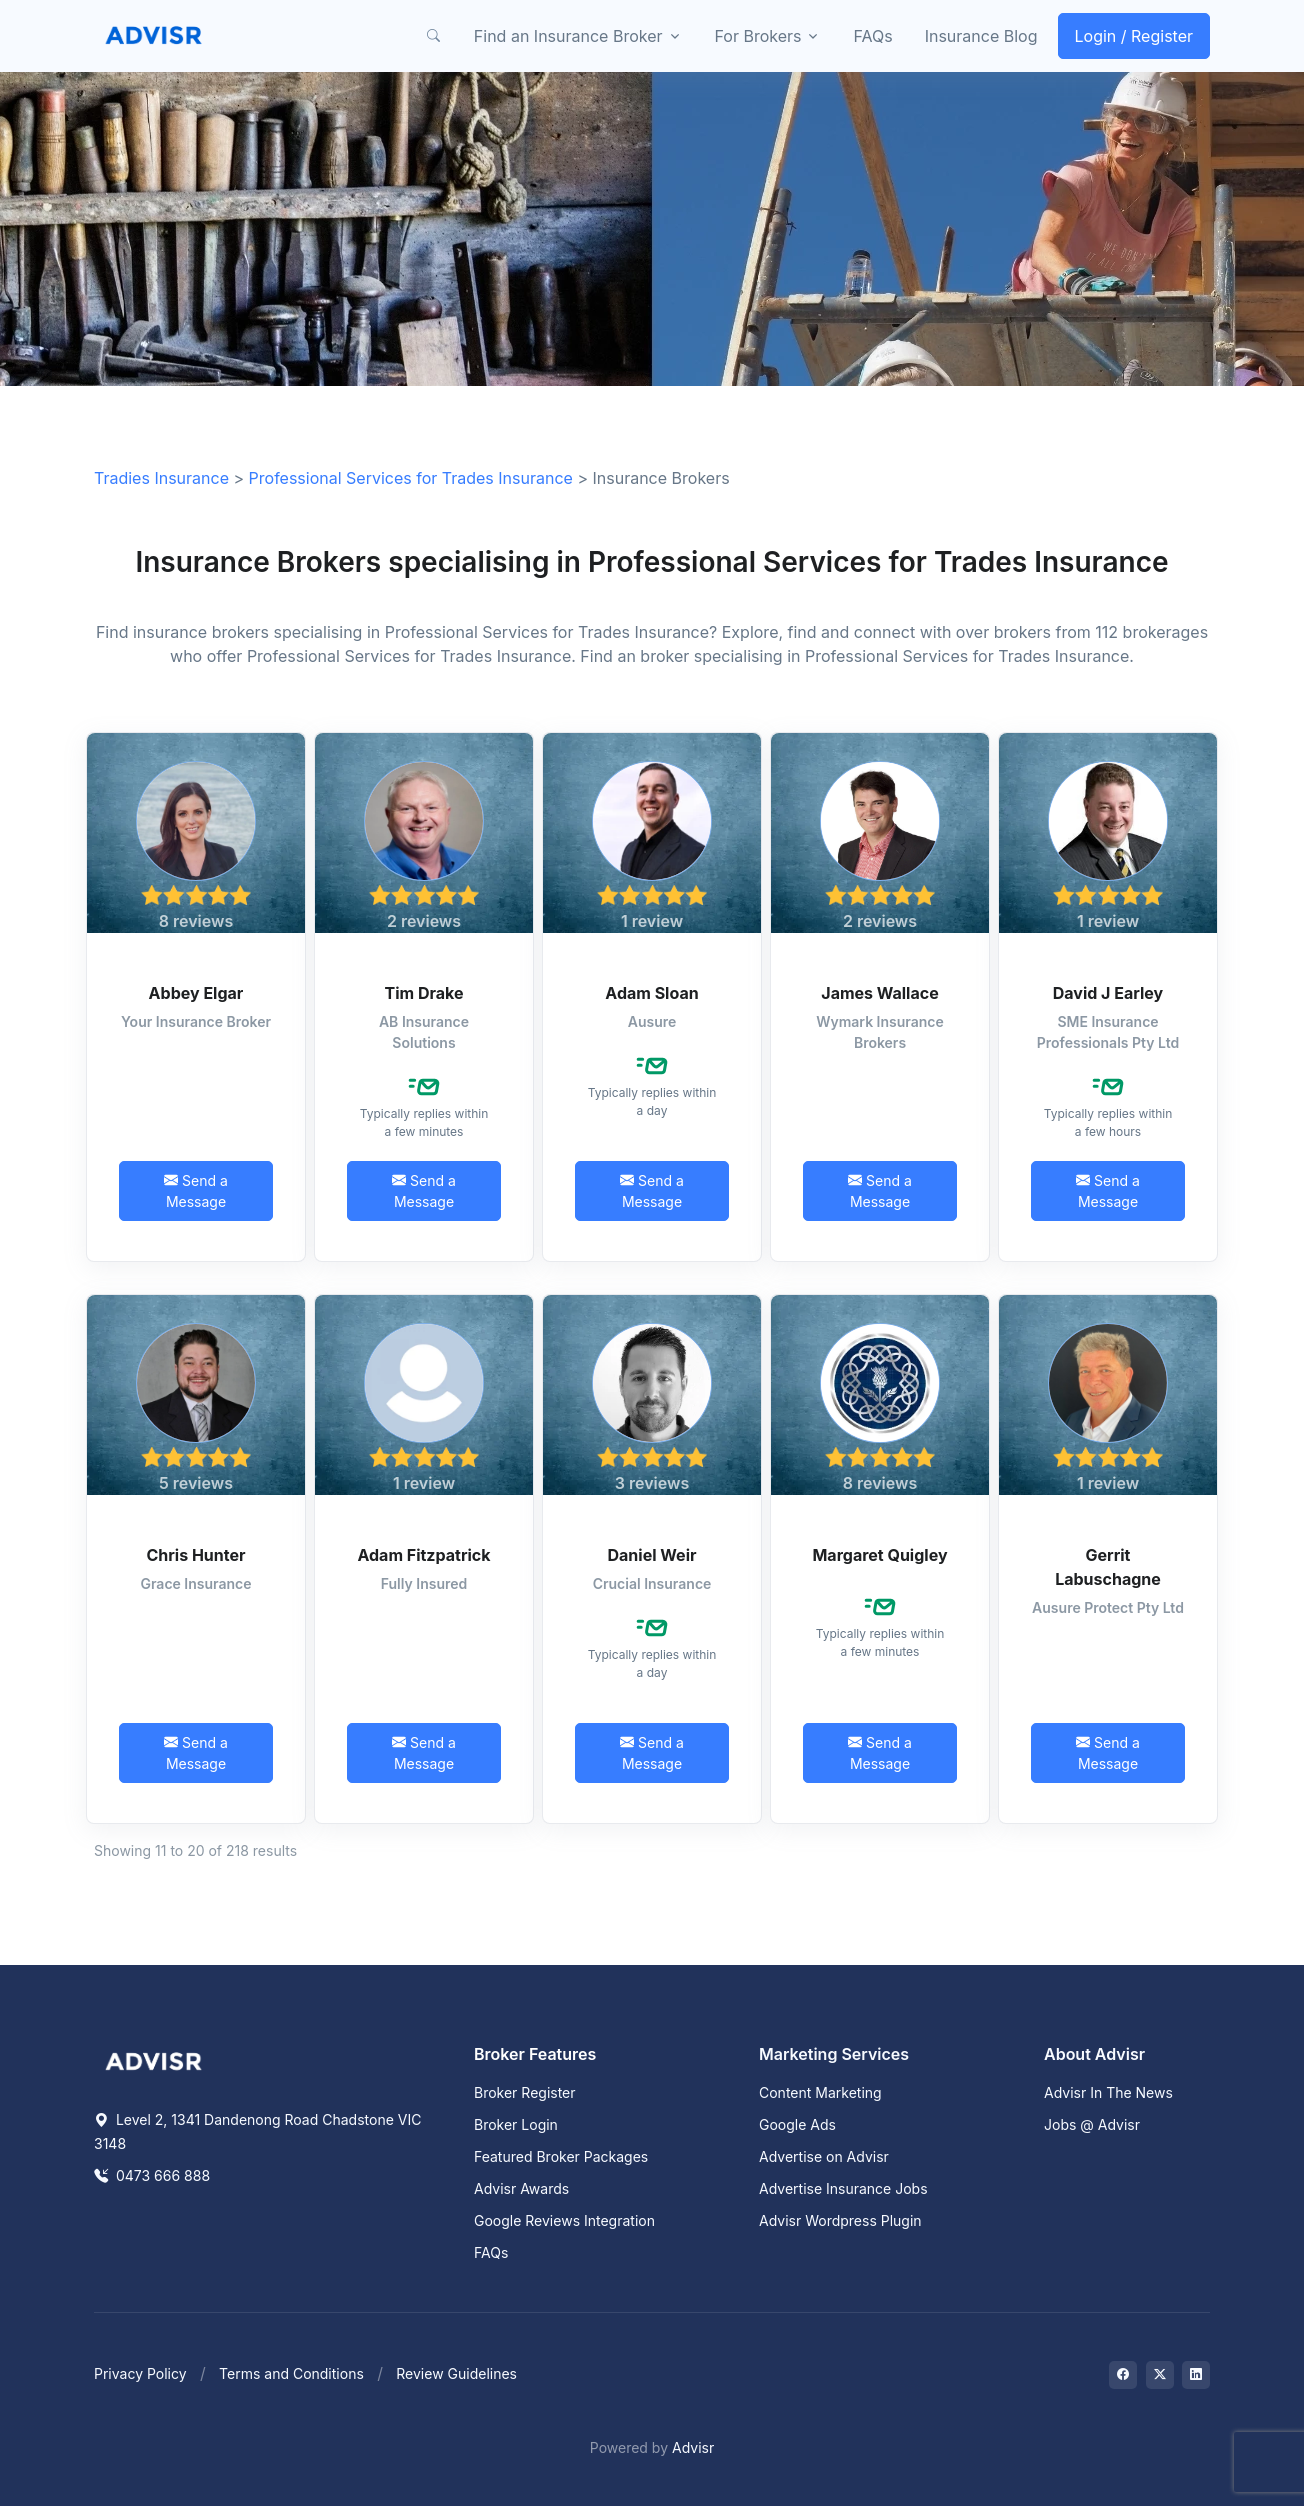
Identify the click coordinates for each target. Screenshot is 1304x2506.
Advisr (693, 2447)
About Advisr (1094, 2054)
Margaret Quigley (879, 1555)
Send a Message (196, 1191)
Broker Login (516, 2124)
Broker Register (525, 2092)
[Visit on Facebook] (1123, 2375)
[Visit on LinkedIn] (1196, 2375)
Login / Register (1134, 36)
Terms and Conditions (291, 2373)
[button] (434, 36)
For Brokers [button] (758, 36)
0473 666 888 (152, 2175)
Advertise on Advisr (824, 2156)
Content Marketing (820, 2092)
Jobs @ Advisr (1092, 2124)
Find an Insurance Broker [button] (568, 36)
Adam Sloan (651, 993)
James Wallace (879, 993)
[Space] (154, 2060)
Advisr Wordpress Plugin (840, 2220)
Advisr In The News (1108, 2092)
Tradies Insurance (161, 478)
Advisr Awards (521, 2188)
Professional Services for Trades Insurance (411, 478)
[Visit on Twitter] (1160, 2375)
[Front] (154, 36)
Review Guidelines (456, 2373)
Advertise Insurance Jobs (843, 2188)
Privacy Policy (140, 2373)
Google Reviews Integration (564, 2220)
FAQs (872, 36)
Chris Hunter (195, 1555)
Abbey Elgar (196, 993)
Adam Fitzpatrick (423, 1555)
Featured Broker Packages (561, 2156)
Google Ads (797, 2124)
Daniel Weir (652, 1555)
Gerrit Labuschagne (1108, 1567)
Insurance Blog (981, 36)
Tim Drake (424, 993)
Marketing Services (834, 2054)
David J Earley (1108, 993)
